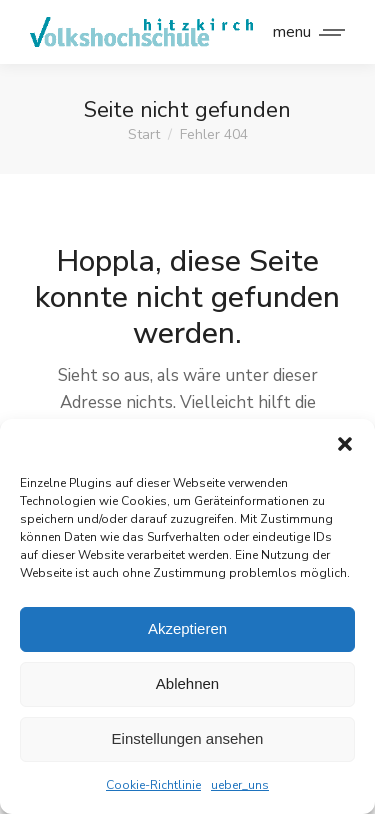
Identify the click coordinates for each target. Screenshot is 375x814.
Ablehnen (187, 683)
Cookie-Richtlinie (153, 785)
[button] (345, 444)
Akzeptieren (187, 628)
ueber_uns (240, 785)
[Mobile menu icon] (304, 32)
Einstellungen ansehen (188, 738)
